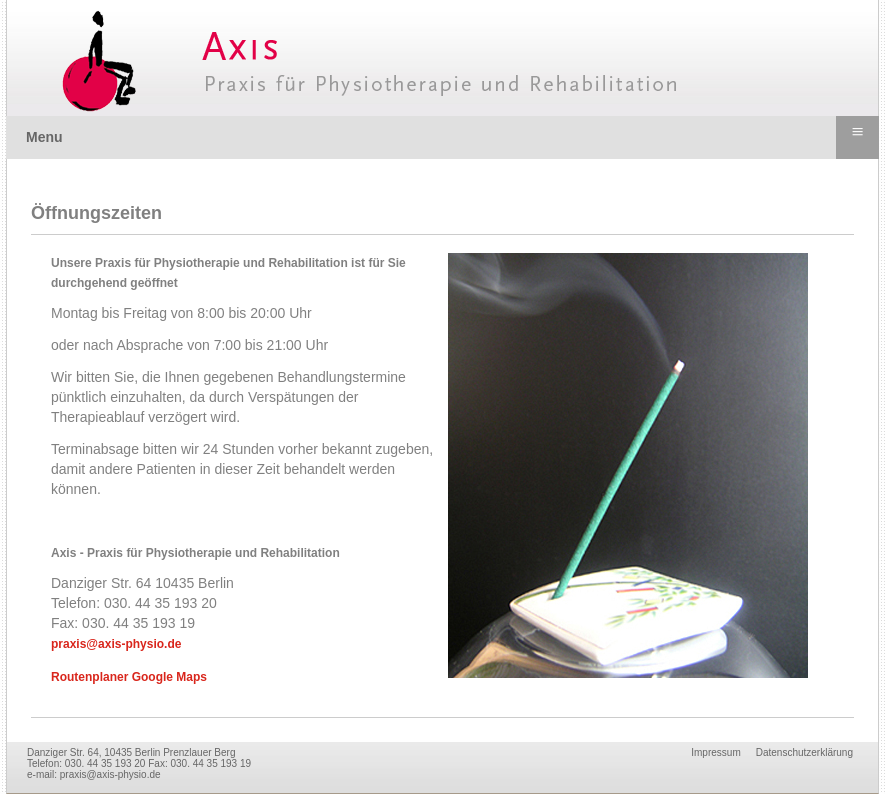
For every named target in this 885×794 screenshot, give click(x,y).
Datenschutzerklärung (804, 752)
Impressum (715, 752)
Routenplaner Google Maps (129, 677)
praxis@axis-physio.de (116, 644)
